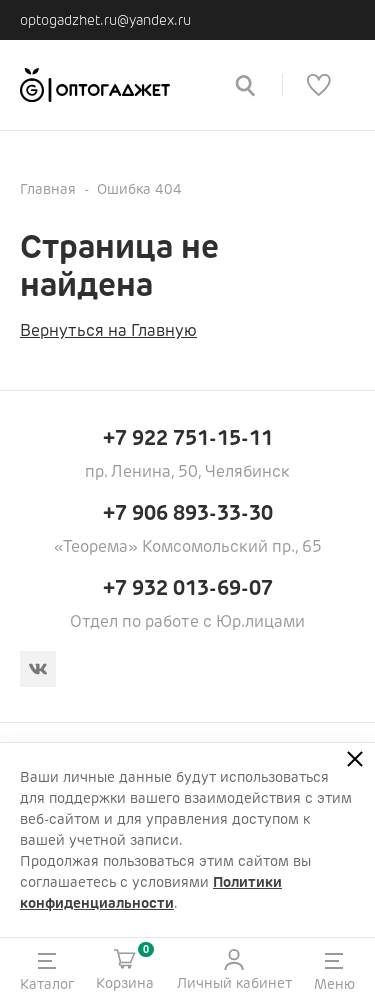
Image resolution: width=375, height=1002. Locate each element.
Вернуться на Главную (108, 330)
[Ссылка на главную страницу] (113, 85)
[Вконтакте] (38, 669)
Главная (48, 189)
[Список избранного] (319, 85)
